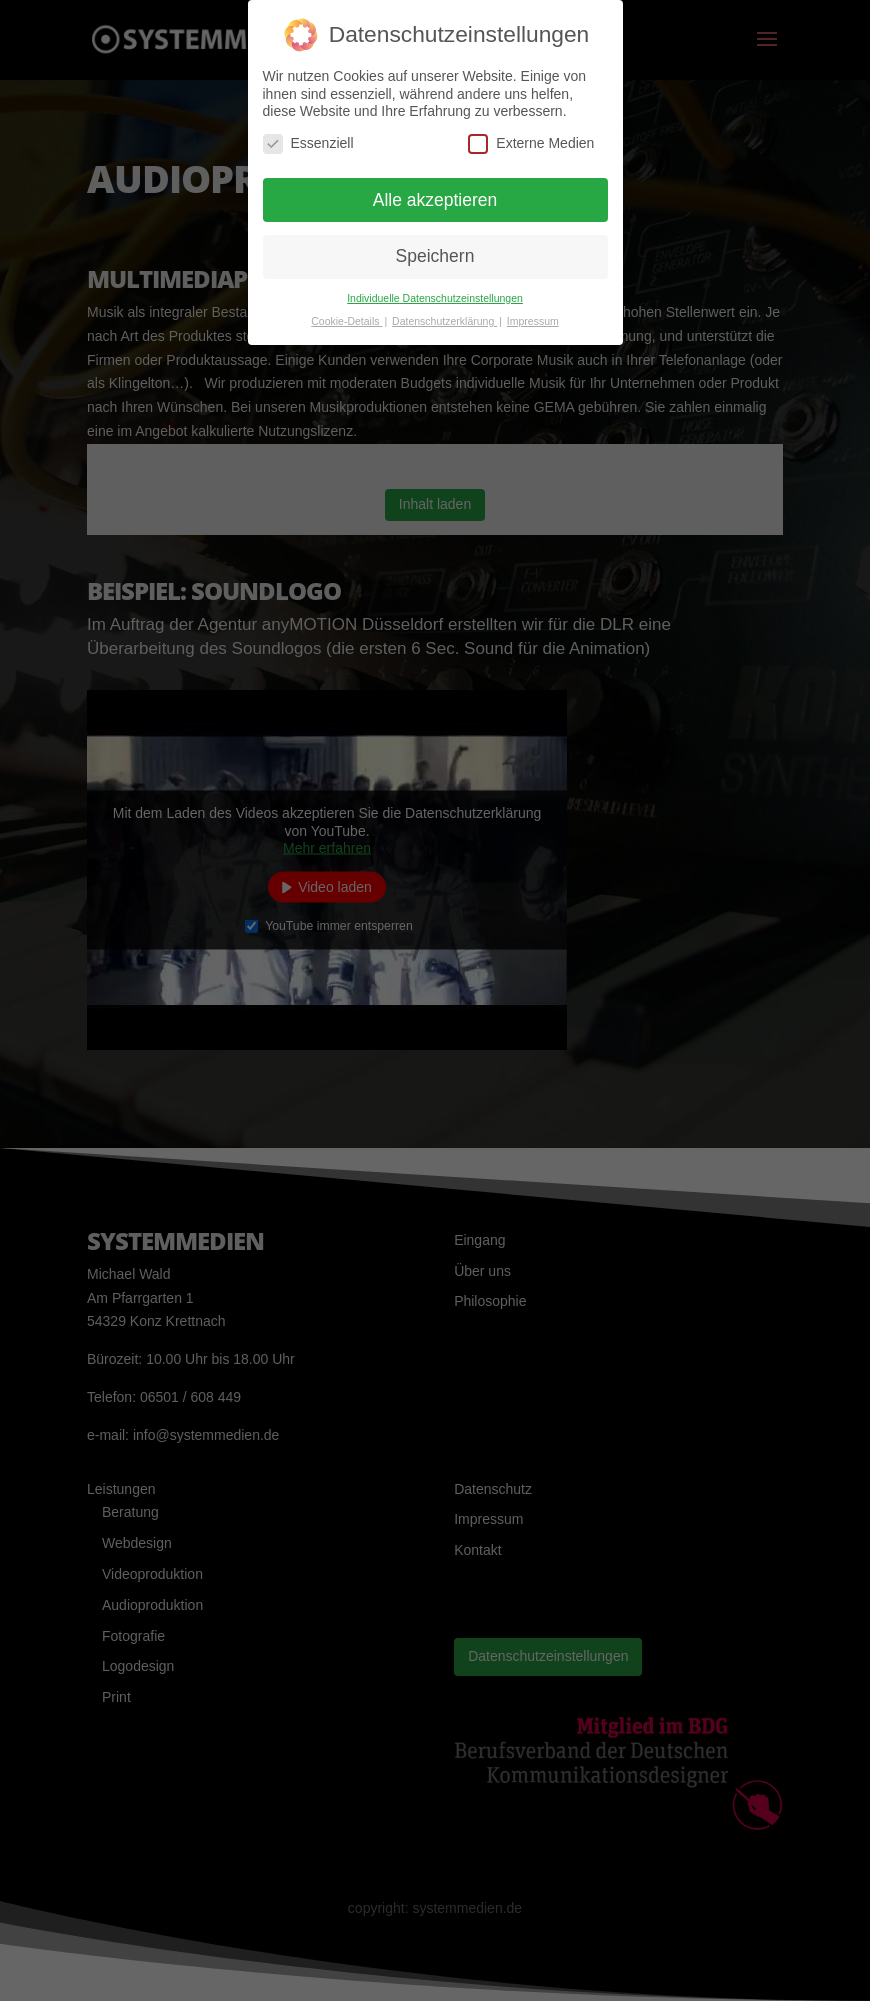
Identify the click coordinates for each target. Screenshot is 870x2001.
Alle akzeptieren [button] (435, 200)
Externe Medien (531, 143)
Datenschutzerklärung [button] (444, 321)
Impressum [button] (533, 321)
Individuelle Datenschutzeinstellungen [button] (435, 298)
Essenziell (308, 143)
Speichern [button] (435, 256)
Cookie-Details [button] (346, 321)
